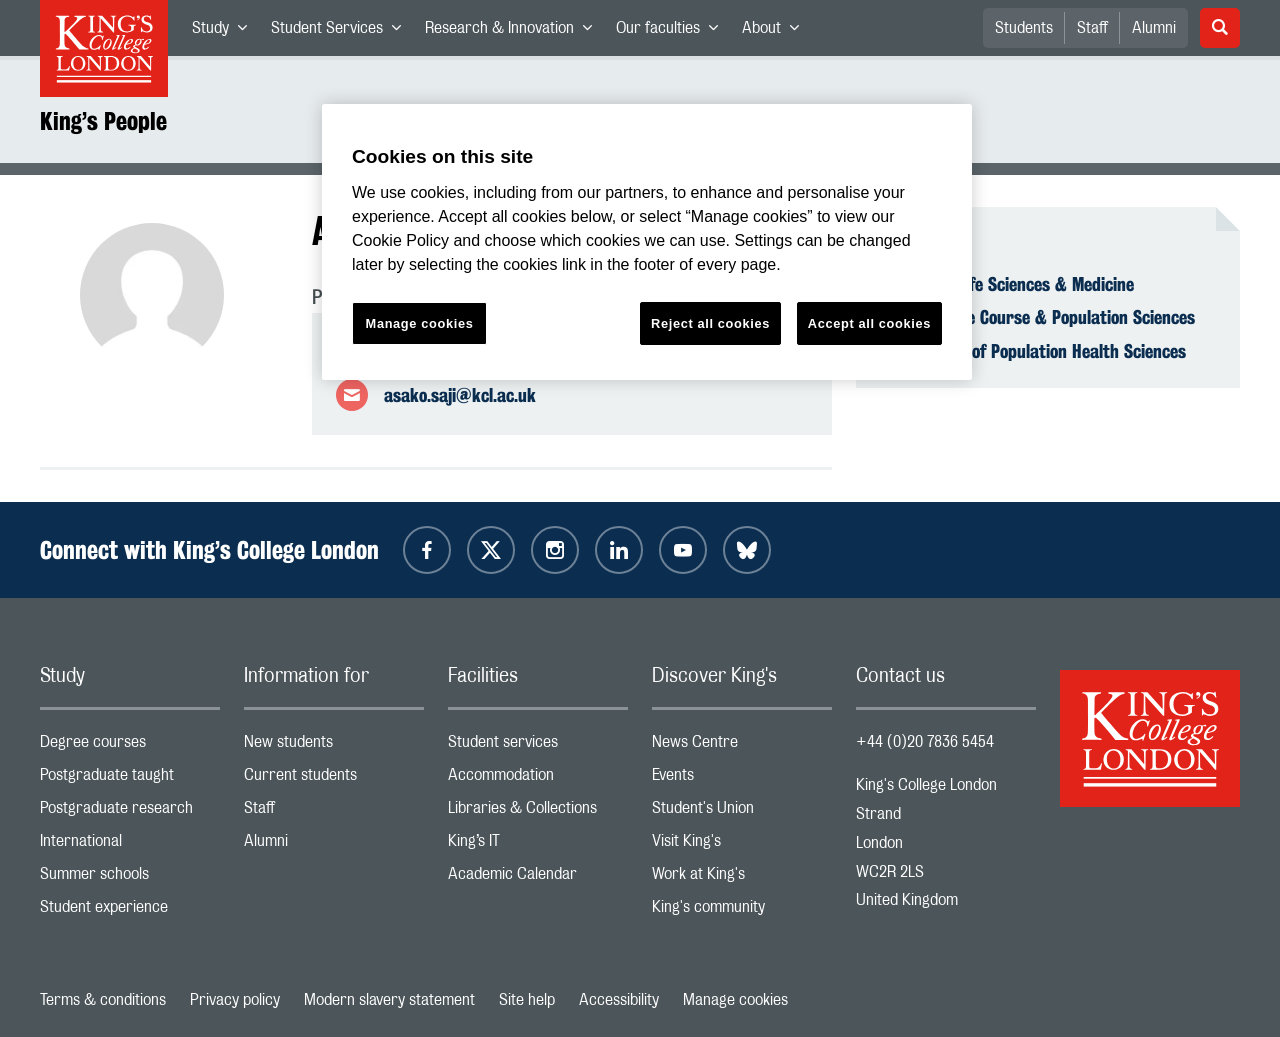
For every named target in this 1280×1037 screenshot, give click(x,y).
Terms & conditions (103, 1000)
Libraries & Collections (538, 812)
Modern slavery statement (389, 1000)
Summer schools (130, 878)
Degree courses (130, 746)
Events (742, 779)
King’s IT (538, 845)
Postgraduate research (130, 812)
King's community (742, 911)
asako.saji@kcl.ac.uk (460, 395)
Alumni (1154, 28)
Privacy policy (235, 1000)
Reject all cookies (710, 323)
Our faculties (673, 32)
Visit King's (742, 845)
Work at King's (742, 878)
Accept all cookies (869, 323)
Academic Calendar (538, 878)
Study (225, 32)
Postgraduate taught (130, 779)
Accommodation (538, 779)
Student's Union (742, 812)
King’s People (103, 121)
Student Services (342, 32)
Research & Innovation (514, 32)
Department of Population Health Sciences (1033, 351)
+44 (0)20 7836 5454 (925, 742)
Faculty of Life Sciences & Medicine (1007, 284)
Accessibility (619, 1000)
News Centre (742, 746)
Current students (334, 779)
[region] (647, 242)
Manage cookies (735, 1000)
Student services (538, 746)
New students (334, 746)
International (130, 845)
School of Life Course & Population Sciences (1037, 317)
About (776, 32)
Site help (527, 1000)
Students (1024, 28)
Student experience (130, 911)
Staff (1092, 28)
